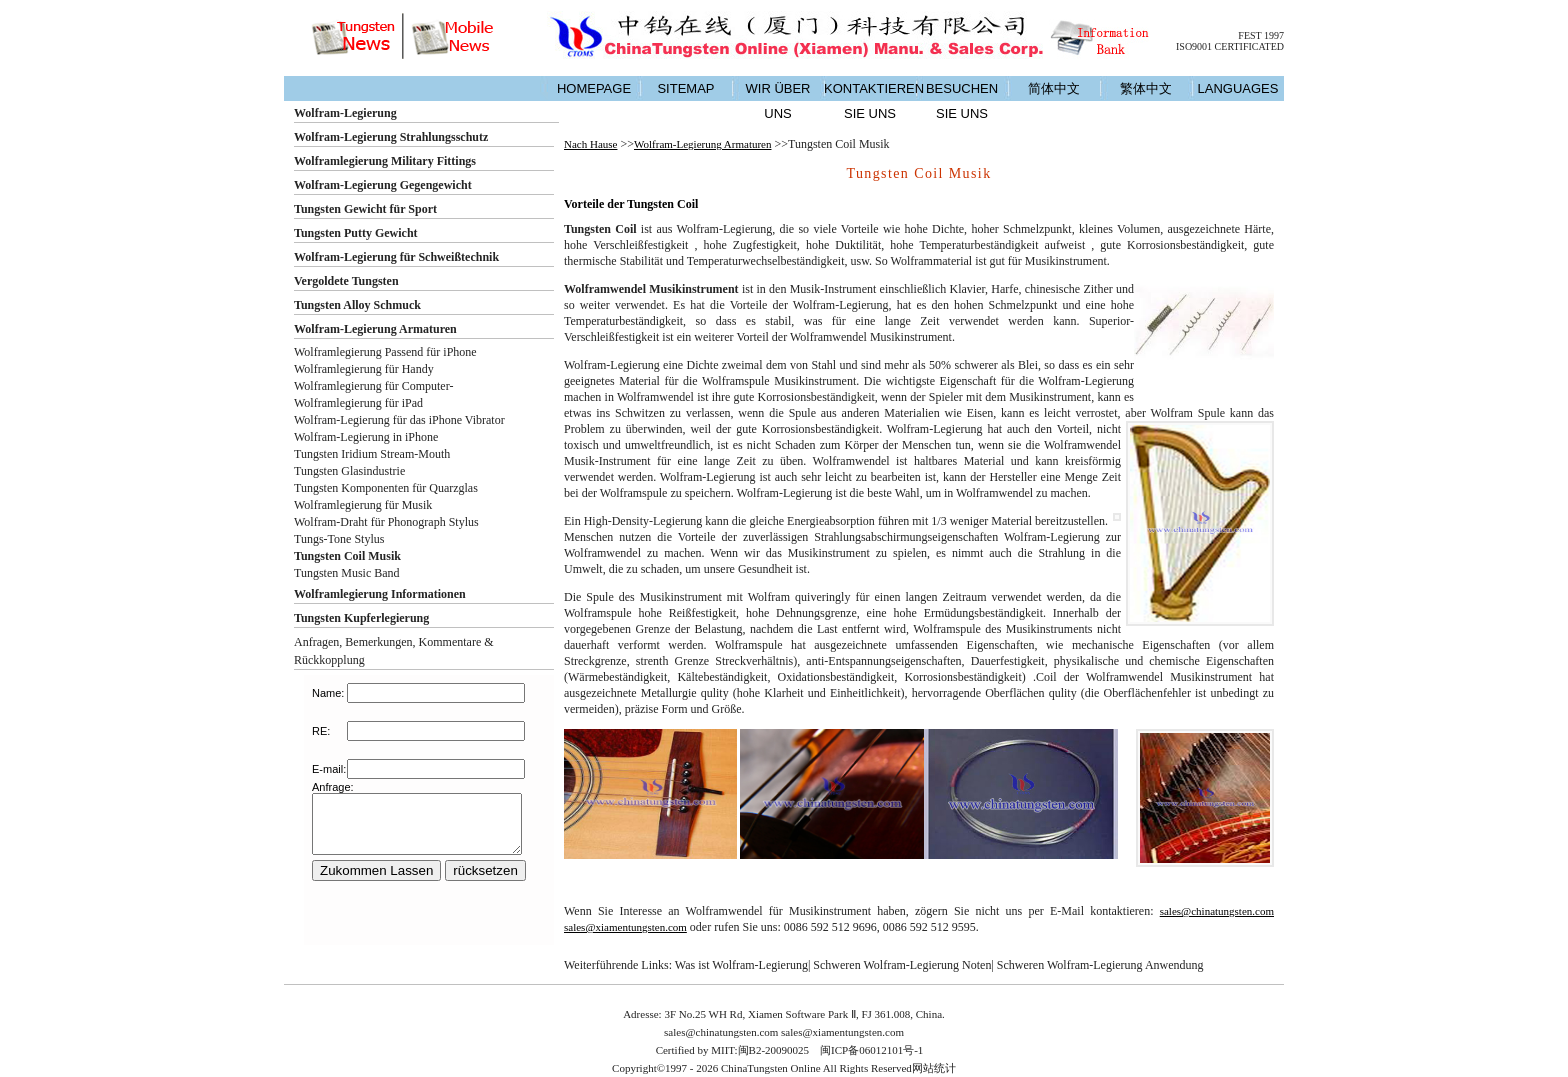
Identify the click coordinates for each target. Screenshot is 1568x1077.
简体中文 (1054, 88)
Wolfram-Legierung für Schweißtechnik (396, 257)
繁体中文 (1146, 88)
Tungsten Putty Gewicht (356, 233)
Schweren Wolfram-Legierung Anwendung (1100, 965)
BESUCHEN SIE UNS (962, 101)
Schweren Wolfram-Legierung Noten (902, 965)
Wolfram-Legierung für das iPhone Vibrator (399, 420)
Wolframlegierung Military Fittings (385, 161)
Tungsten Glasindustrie (349, 471)
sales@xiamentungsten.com (625, 927)
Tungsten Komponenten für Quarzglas (386, 488)
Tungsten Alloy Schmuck (357, 305)
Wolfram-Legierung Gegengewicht (383, 185)
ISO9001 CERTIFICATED (1230, 46)
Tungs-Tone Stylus (339, 539)
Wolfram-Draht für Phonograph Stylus (386, 522)
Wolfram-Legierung (345, 113)
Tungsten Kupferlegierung (361, 618)
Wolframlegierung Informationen (380, 594)
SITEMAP (685, 88)
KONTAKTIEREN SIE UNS (870, 101)
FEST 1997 (1261, 35)
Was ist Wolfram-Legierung (741, 965)
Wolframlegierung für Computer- (373, 386)
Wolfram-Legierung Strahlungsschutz (391, 137)
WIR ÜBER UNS (778, 101)
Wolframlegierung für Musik (363, 505)
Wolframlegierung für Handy (364, 369)
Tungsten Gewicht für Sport (365, 209)
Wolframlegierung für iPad (358, 403)
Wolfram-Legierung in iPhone (366, 437)
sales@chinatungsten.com (1217, 911)
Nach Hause (590, 144)
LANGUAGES (1238, 88)
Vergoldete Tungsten (346, 281)
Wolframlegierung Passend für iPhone (385, 352)
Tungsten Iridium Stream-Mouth (372, 454)
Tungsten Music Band (347, 573)
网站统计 (934, 1068)
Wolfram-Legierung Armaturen (375, 329)
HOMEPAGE (594, 88)
